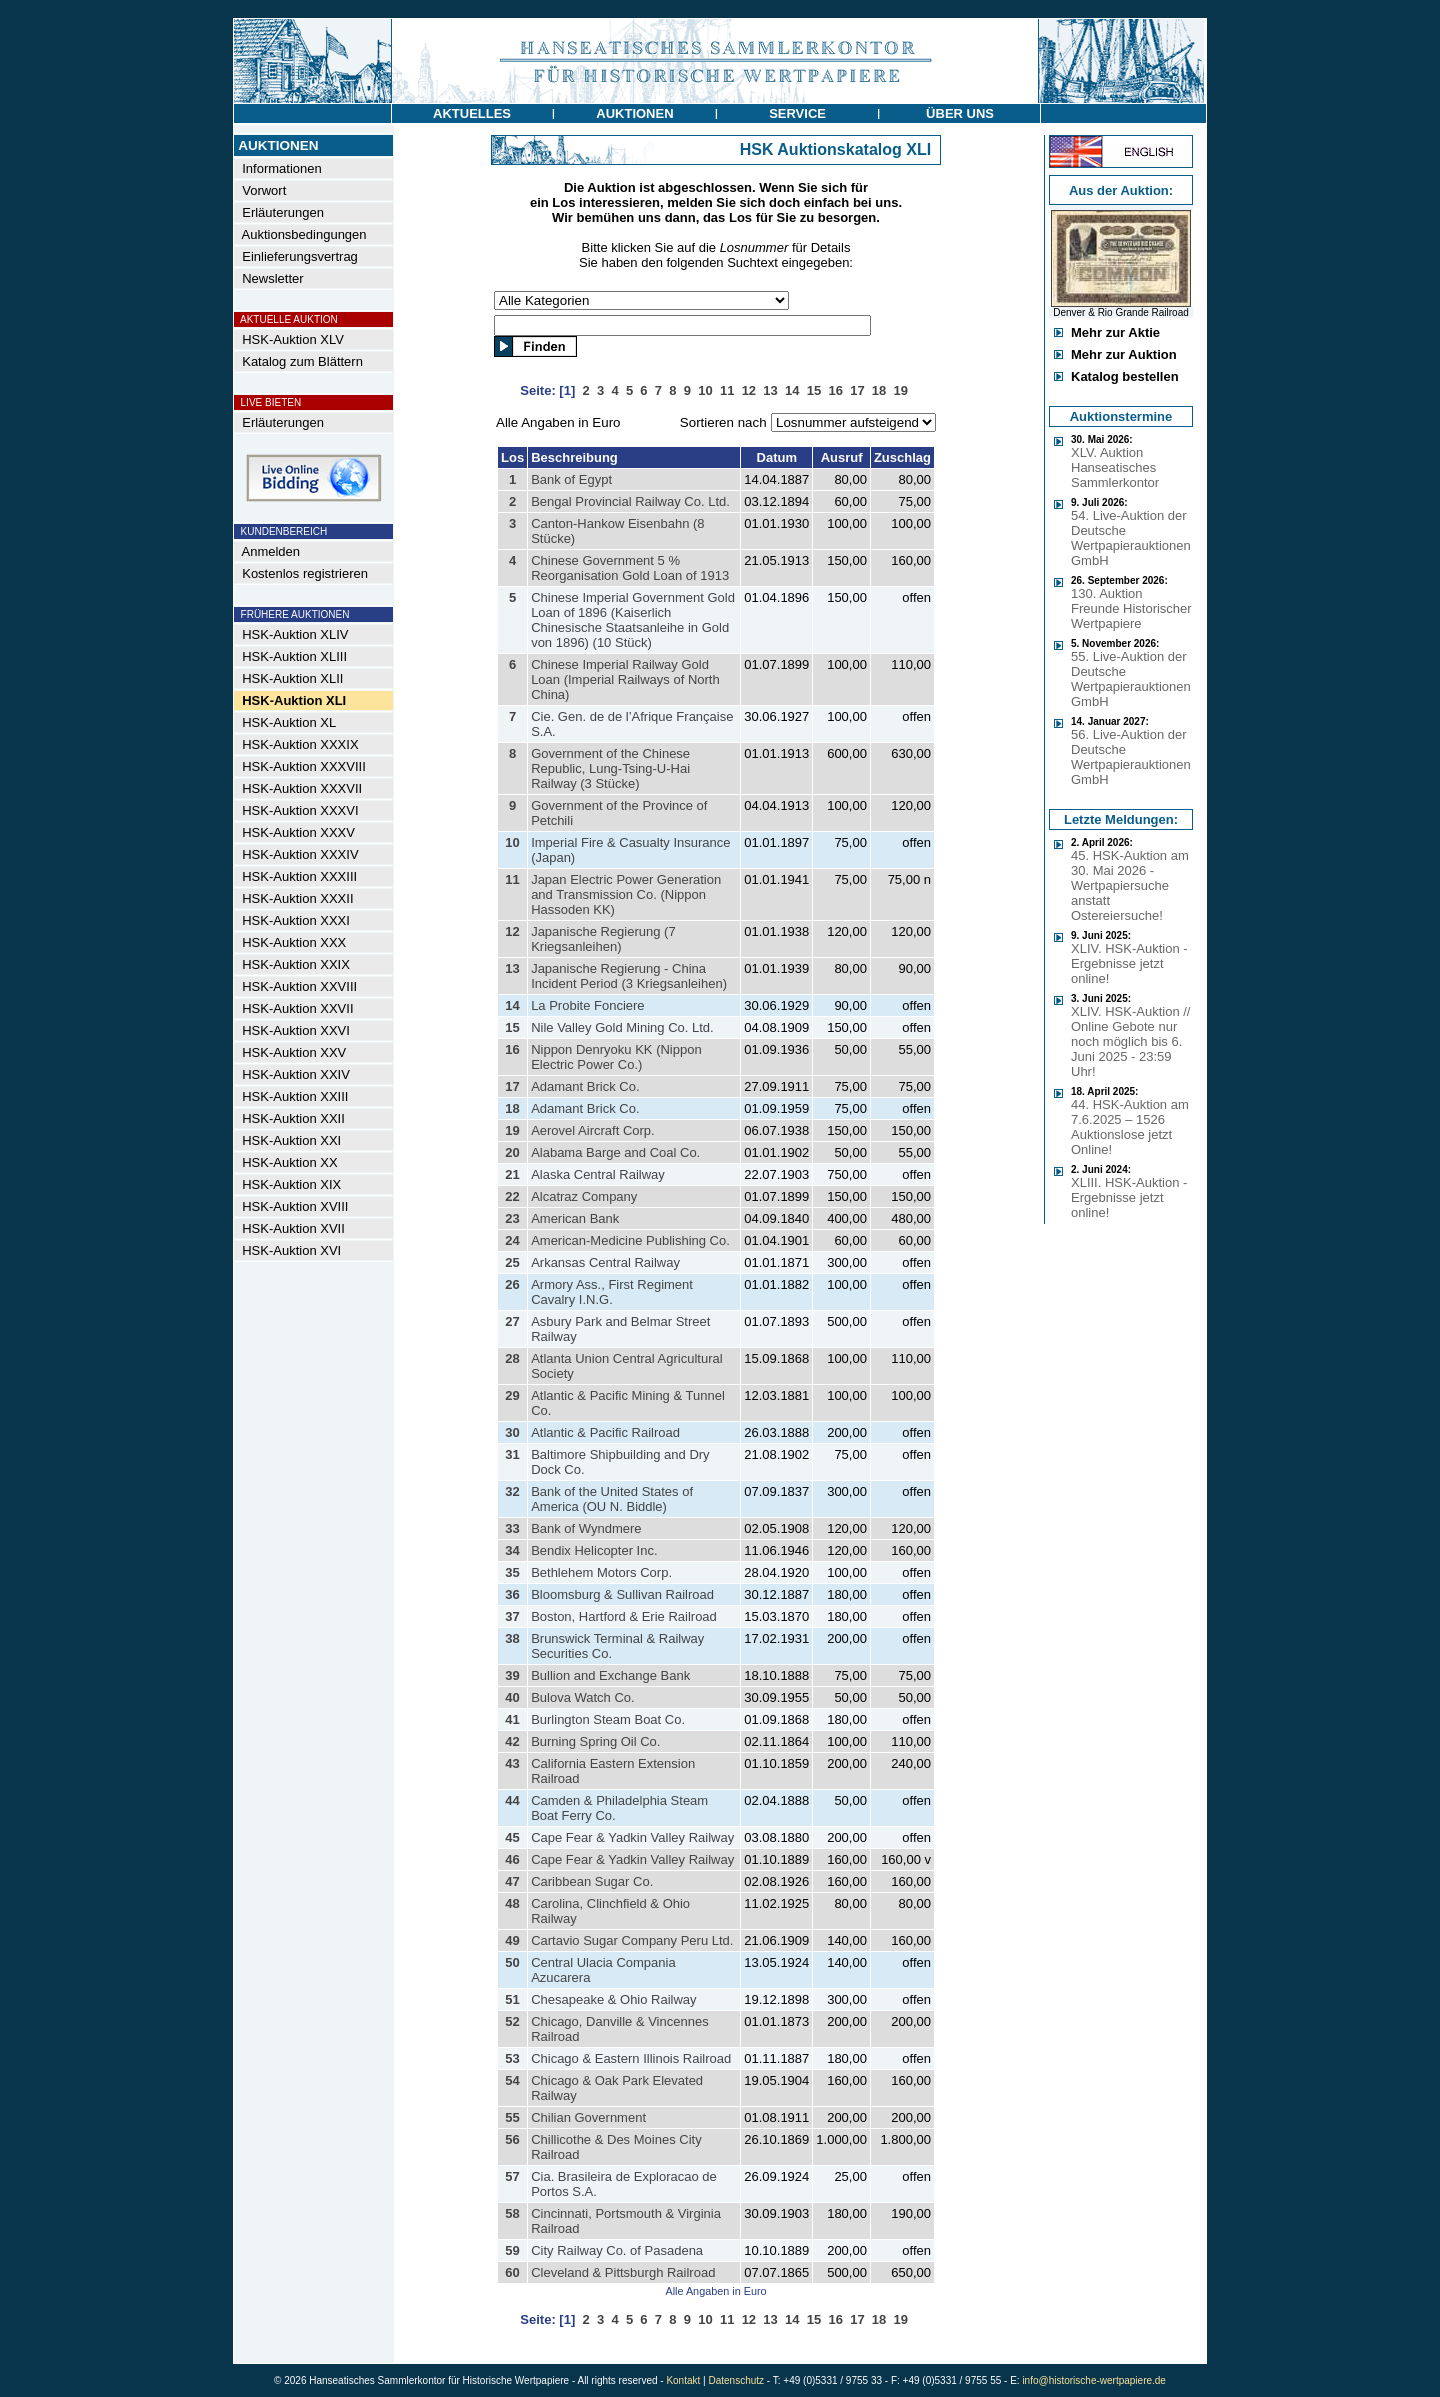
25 (512, 1262)
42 (512, 1741)
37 (512, 1616)
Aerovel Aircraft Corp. (593, 1130)
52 (512, 2021)
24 (512, 1240)
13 (512, 968)
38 (512, 1638)
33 (512, 1528)
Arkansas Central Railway (605, 1262)
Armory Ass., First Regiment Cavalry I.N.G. (612, 1292)
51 (512, 1999)
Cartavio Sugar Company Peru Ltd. (632, 1940)
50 (512, 1962)
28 (512, 1358)
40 (512, 1697)
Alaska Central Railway (598, 1174)
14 (512, 1005)
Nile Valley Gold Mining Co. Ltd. (622, 1027)
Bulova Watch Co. (583, 1697)
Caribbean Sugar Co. (592, 1881)
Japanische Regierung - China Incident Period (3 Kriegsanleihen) (629, 976)
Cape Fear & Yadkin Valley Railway (632, 1837)
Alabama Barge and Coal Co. (615, 1152)
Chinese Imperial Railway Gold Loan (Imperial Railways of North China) (625, 679)
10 (512, 842)
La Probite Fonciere (587, 1005)
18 (512, 1108)
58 (512, 2213)
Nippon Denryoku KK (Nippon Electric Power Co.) (616, 1057)
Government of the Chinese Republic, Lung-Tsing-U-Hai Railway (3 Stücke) (610, 768)
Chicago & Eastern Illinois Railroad (631, 2058)
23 (512, 1218)
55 (512, 2117)
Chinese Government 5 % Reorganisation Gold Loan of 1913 (630, 568)
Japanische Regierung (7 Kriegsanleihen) (603, 939)
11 (512, 879)
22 (512, 1196)
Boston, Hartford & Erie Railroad (624, 1616)
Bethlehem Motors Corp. (601, 1572)
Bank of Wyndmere (586, 1528)
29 (512, 1395)
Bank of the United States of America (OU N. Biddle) (612, 1499)
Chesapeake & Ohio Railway (613, 1999)
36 (512, 1594)
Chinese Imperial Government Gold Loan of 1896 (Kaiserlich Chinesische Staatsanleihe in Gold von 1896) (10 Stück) (633, 620)
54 (512, 2080)
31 (512, 1454)
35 (512, 1572)
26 (512, 1284)
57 (512, 2176)
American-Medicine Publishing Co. (630, 1240)
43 (512, 1763)
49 (512, 1940)
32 (512, 1491)
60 (512, 2272)
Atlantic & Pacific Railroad (605, 1432)
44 (512, 1800)
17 (512, 1086)
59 (512, 2250)
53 (512, 2058)
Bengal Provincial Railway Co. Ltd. (630, 501)
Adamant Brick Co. (585, 1086)
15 (512, 1027)
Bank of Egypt (571, 479)
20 (512, 1152)
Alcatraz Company (584, 1196)
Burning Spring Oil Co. (595, 1741)
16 (512, 1049)
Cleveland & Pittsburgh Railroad (623, 2272)
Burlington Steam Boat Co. (608, 1719)
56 (512, 2139)
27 (512, 1321)
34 (512, 1550)
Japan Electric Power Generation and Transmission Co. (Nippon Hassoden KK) (626, 894)
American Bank (575, 1218)
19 (512, 1130)
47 (512, 1881)
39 (512, 1675)
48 (512, 1903)
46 (512, 1859)
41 (512, 1719)
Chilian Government (588, 2117)
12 (512, 931)
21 (512, 1174)
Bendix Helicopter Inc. (594, 1550)
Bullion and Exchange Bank (610, 1675)
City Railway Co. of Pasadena (617, 2250)
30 (512, 1432)
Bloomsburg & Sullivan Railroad (622, 1594)
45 (512, 1837)
